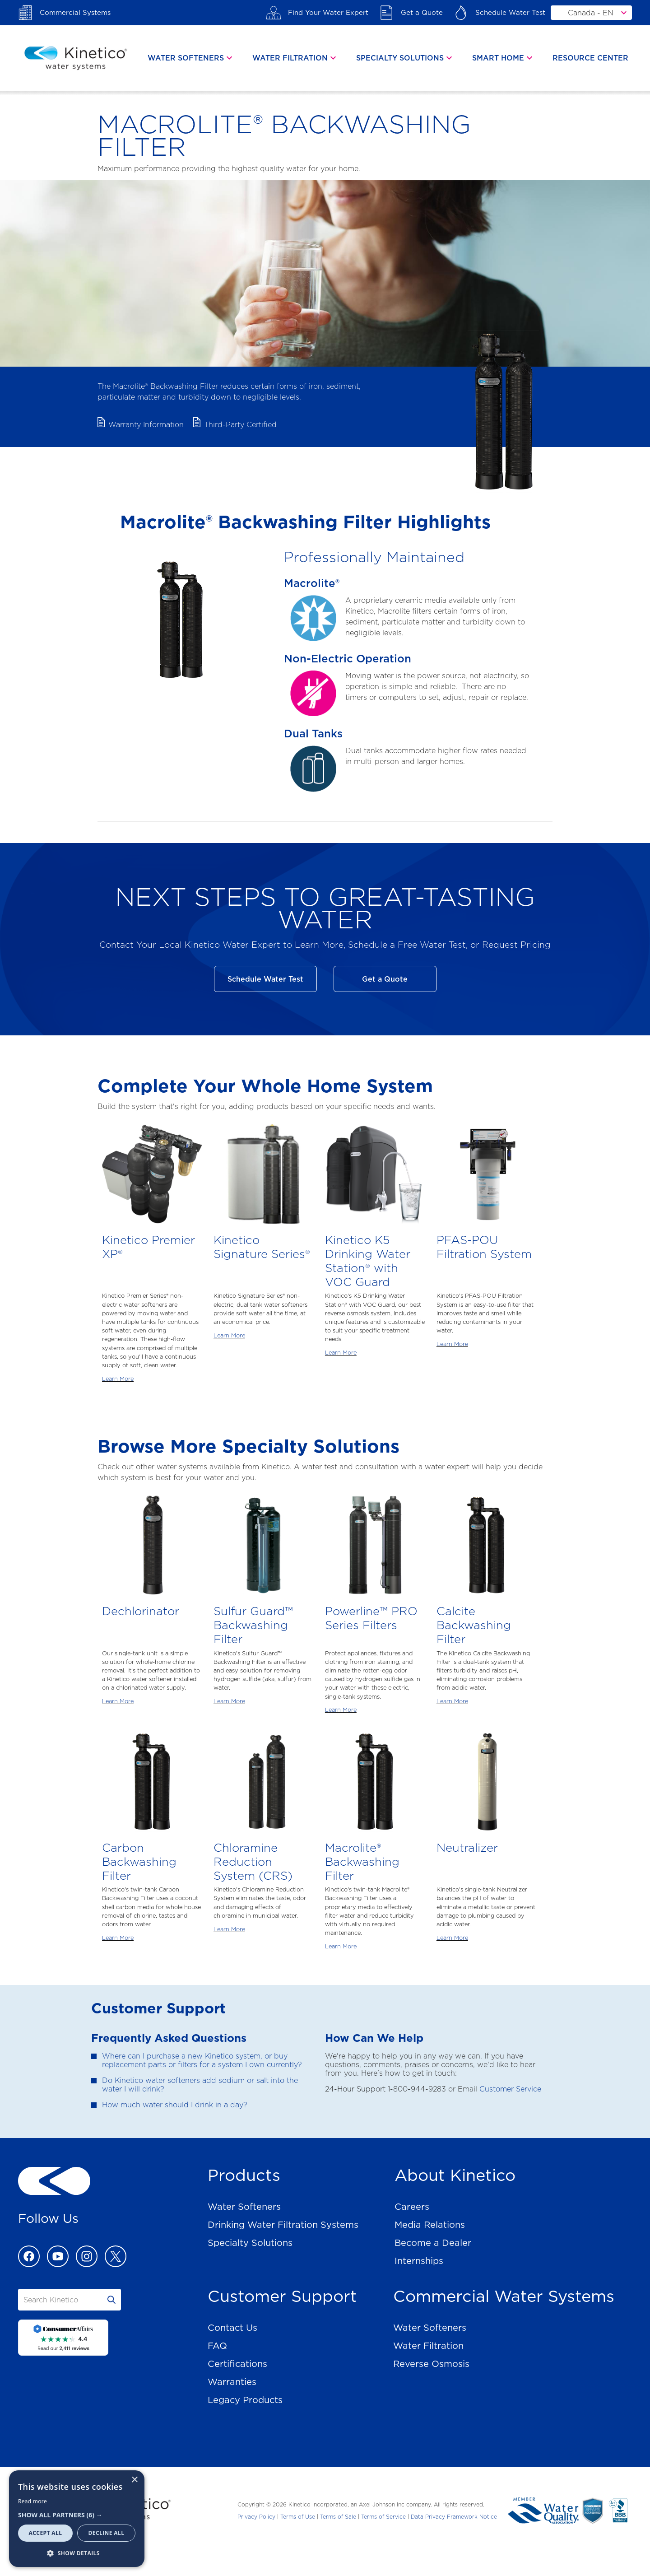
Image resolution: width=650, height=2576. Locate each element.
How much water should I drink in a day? (174, 2105)
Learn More (118, 1378)
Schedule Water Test (265, 979)
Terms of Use (297, 2516)
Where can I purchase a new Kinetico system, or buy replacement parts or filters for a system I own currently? (202, 2060)
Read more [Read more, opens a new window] (32, 2501)
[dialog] (76, 2518)
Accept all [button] (45, 2533)
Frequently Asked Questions (168, 2038)
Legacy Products (245, 2399)
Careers (412, 2206)
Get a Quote (385, 979)
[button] (76, 2515)
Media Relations (430, 2224)
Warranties (232, 2381)
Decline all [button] (106, 2533)
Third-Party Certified (240, 424)
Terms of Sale (338, 2516)
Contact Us (232, 2327)
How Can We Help (374, 2038)
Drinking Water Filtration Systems (283, 2224)
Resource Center (590, 58)
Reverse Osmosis (431, 2363)
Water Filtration (428, 2345)
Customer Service (510, 2089)
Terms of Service (383, 2516)
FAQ (217, 2345)
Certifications (237, 2363)
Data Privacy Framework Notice (454, 2516)
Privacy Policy (256, 2516)
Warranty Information (146, 424)
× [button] (134, 2480)
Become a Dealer (433, 2242)
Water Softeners (244, 2206)
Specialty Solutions (250, 2242)
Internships (419, 2260)
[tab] (191, 58)
